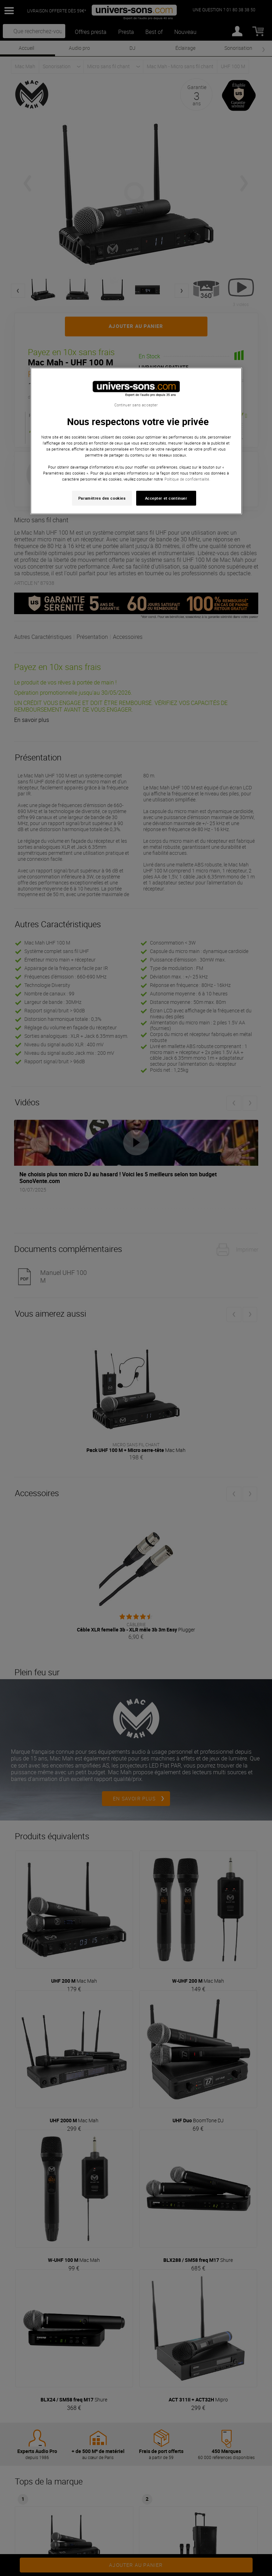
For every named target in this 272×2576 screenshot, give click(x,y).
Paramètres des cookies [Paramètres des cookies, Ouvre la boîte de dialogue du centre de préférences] (102, 498)
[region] (136, 440)
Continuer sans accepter (136, 404)
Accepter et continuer (166, 498)
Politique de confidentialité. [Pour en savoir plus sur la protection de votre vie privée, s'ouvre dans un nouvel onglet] (187, 479)
